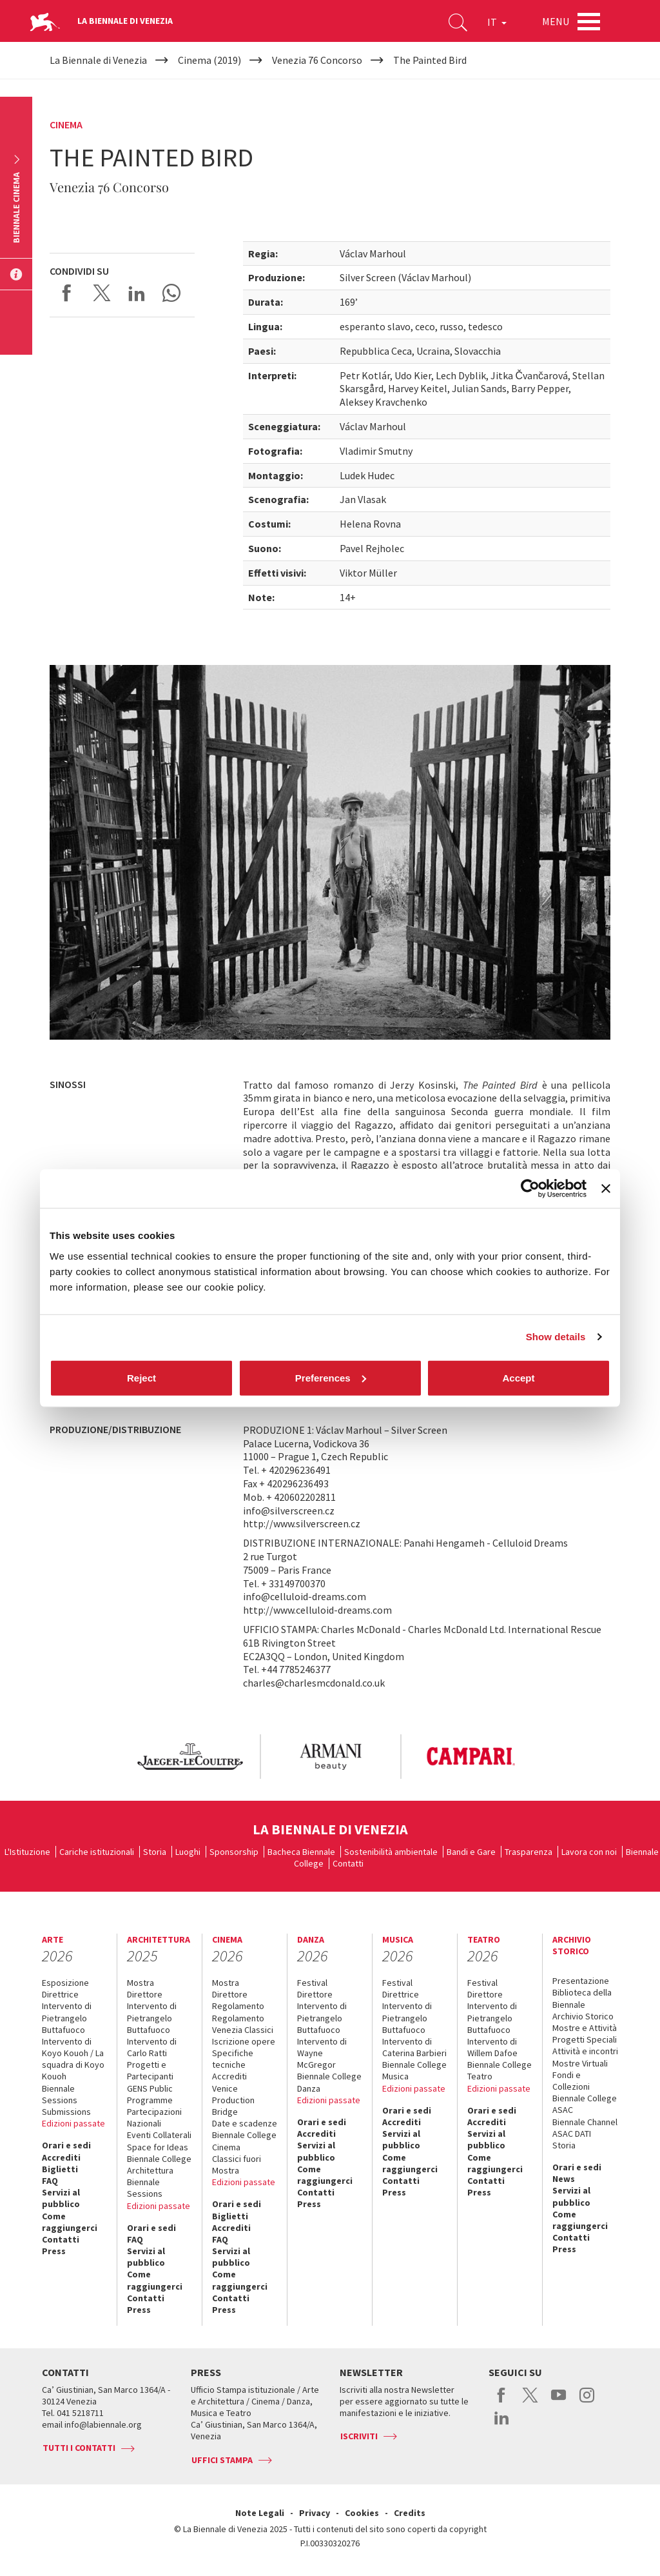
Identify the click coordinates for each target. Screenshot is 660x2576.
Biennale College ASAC (584, 2103)
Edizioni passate (73, 2123)
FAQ (50, 2180)
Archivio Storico (583, 2016)
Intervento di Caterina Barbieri (414, 2047)
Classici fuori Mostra (236, 2164)
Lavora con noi (589, 1852)
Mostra (140, 1982)
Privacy (314, 2513)
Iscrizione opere (243, 2041)
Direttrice (60, 1994)
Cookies (362, 2513)
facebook (502, 2402)
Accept (518, 1377)
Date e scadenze (244, 2123)
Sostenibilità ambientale (391, 1852)
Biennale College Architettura (159, 2164)
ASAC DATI (571, 2133)
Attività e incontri (585, 2051)
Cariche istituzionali (96, 1852)
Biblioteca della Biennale (582, 1998)
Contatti (348, 1863)
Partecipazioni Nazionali (154, 2117)
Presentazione (580, 1980)
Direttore (144, 1994)
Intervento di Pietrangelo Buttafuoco (67, 2017)
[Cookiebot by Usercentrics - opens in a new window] (530, 1188)
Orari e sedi (66, 2145)
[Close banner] (605, 1188)
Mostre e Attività (584, 2028)
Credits (409, 2513)
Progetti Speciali (584, 2039)
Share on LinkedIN (136, 293)
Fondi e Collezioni (571, 2080)
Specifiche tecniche (232, 2058)
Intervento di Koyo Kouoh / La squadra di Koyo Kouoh (73, 2059)
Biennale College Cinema (244, 2140)
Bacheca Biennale (301, 1852)
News (563, 2179)
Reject (141, 1377)
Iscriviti (359, 2436)
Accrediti (61, 2157)
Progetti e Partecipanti (150, 2070)
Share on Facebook (67, 293)
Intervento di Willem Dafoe (492, 2047)
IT (497, 21)
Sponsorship (233, 1852)
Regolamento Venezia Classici (242, 2024)
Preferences (330, 1377)
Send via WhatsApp (171, 293)
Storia (154, 1852)
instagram (587, 2402)
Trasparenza (528, 1852)
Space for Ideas (157, 2147)
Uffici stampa (222, 2460)
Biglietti (60, 2169)
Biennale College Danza (329, 2082)
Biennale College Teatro (499, 2070)
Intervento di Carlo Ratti (152, 2047)
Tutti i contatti (79, 2447)
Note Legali (259, 2513)
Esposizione (65, 1982)
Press (54, 2251)
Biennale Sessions (59, 2094)
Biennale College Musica (414, 2070)
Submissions (66, 2111)
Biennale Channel (584, 2122)
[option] (189, 1756)
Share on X (102, 293)
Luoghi (187, 1852)
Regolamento (238, 2006)
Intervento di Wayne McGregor (322, 2053)
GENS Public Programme (150, 2094)
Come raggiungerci (69, 2222)
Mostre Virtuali (580, 2063)
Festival (312, 1982)
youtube (558, 2402)
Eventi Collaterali (159, 2135)
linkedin (502, 2424)
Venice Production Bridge (233, 2100)
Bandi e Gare (471, 1852)
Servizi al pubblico (61, 2198)
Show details (556, 1336)
